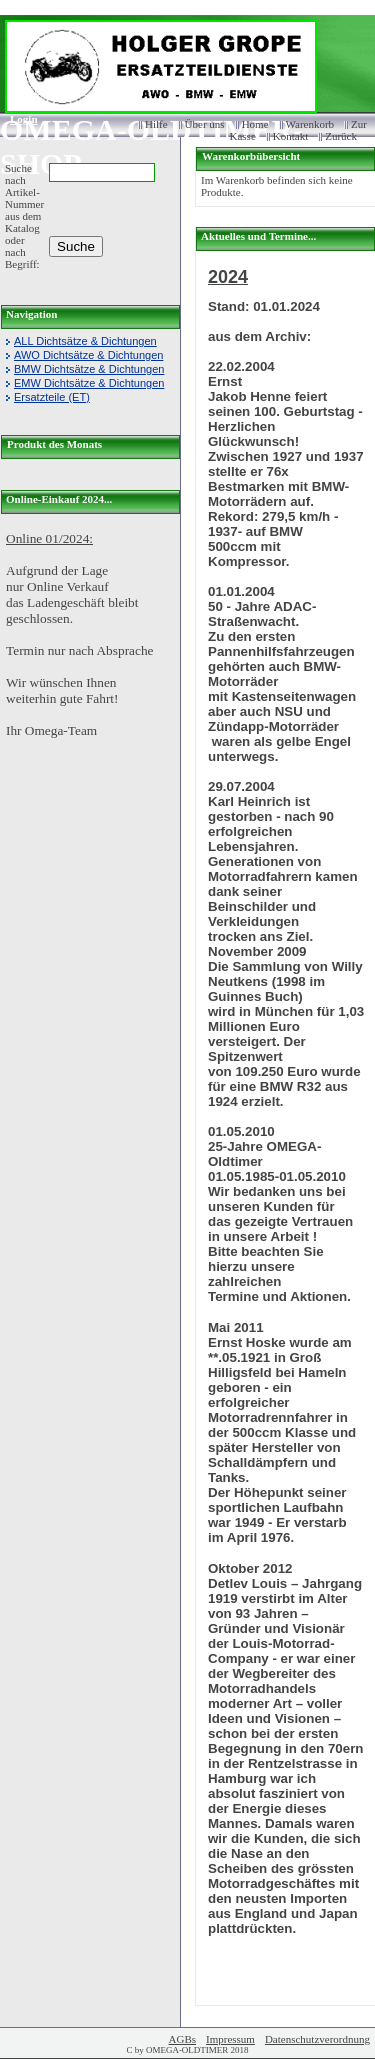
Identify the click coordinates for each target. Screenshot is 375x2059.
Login (17, 119)
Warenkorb (310, 124)
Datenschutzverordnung (317, 2039)
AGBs (183, 2039)
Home (255, 124)
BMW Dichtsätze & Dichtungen (89, 369)
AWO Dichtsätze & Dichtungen (88, 355)
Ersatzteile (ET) (52, 397)
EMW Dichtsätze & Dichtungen (89, 383)
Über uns (205, 124)
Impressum (230, 2039)
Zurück (341, 136)
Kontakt (290, 136)
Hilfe (156, 124)
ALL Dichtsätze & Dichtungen (85, 341)
